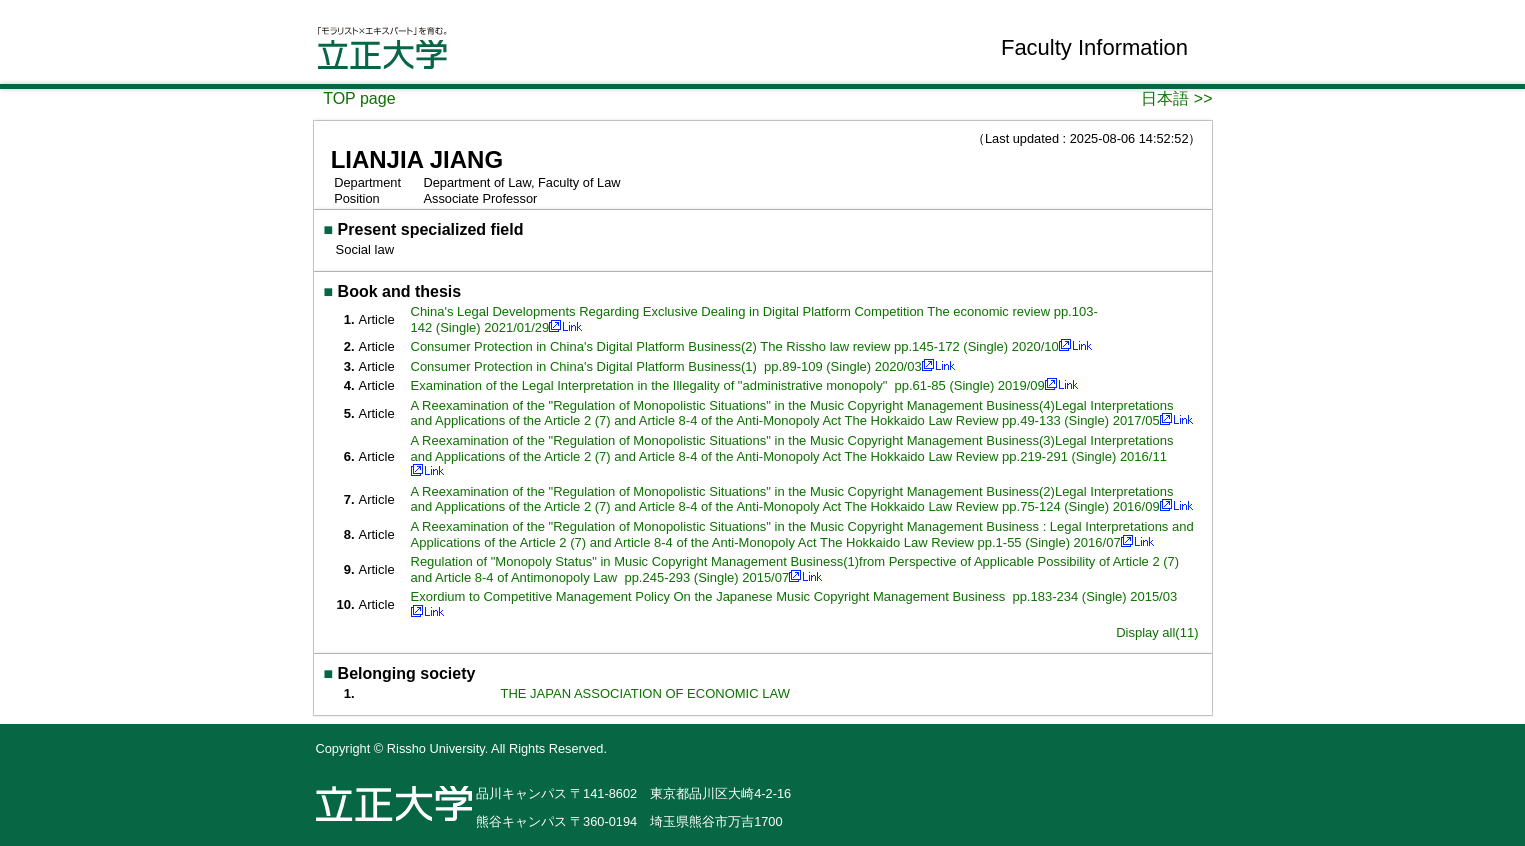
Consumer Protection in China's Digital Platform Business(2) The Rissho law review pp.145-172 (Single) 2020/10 (735, 346)
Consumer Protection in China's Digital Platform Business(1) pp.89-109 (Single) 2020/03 (666, 366)
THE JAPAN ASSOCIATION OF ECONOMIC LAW (645, 693)
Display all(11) (1157, 632)
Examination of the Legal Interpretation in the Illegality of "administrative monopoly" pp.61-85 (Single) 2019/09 (728, 385)
